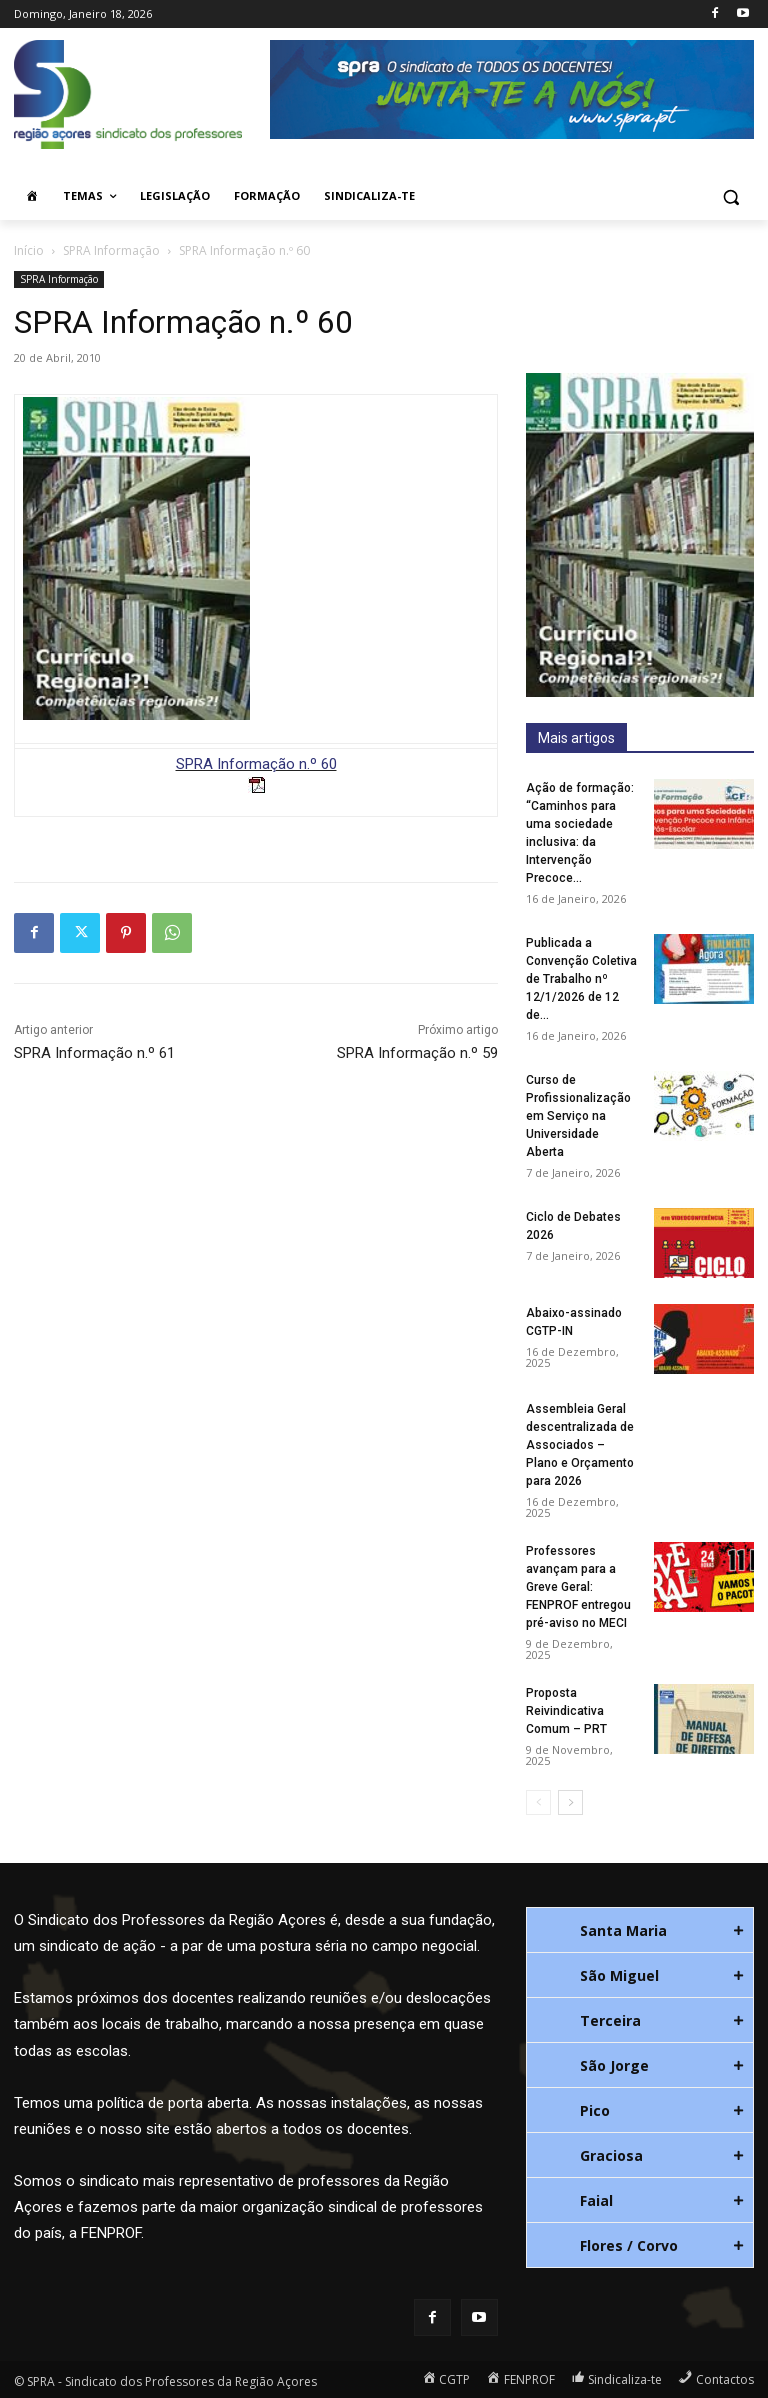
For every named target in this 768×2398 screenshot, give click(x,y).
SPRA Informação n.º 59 (417, 1053)
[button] (730, 196)
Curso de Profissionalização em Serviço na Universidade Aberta (578, 1116)
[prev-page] (538, 1802)
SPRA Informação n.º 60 (256, 764)
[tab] (640, 1930)
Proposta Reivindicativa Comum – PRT (566, 1711)
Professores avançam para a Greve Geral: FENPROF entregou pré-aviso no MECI (578, 1587)
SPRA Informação (111, 250)
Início (29, 250)
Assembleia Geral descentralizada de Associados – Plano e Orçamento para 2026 (580, 1445)
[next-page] (570, 1802)
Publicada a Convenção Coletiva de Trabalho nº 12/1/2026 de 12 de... (581, 979)
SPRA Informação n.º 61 (94, 1053)
